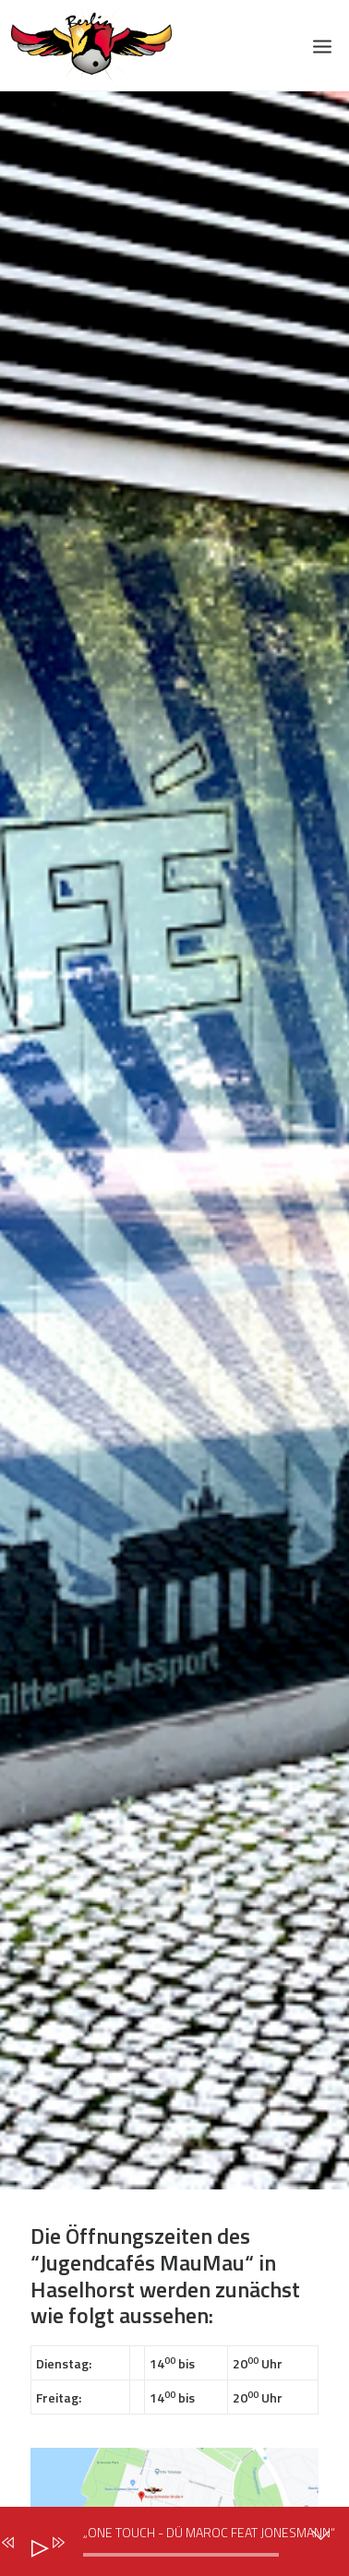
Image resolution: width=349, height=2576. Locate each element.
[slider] (181, 2555)
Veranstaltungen (91, 2253)
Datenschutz (77, 1642)
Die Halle (62, 2069)
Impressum (72, 1673)
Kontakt (60, 2343)
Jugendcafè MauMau (103, 2129)
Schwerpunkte (82, 1886)
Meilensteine (77, 1916)
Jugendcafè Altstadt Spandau (135, 2100)
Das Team (66, 1795)
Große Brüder (78, 1947)
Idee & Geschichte (94, 1826)
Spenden (61, 2313)
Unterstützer (79, 2283)
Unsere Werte (81, 1856)
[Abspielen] (32, 2544)
